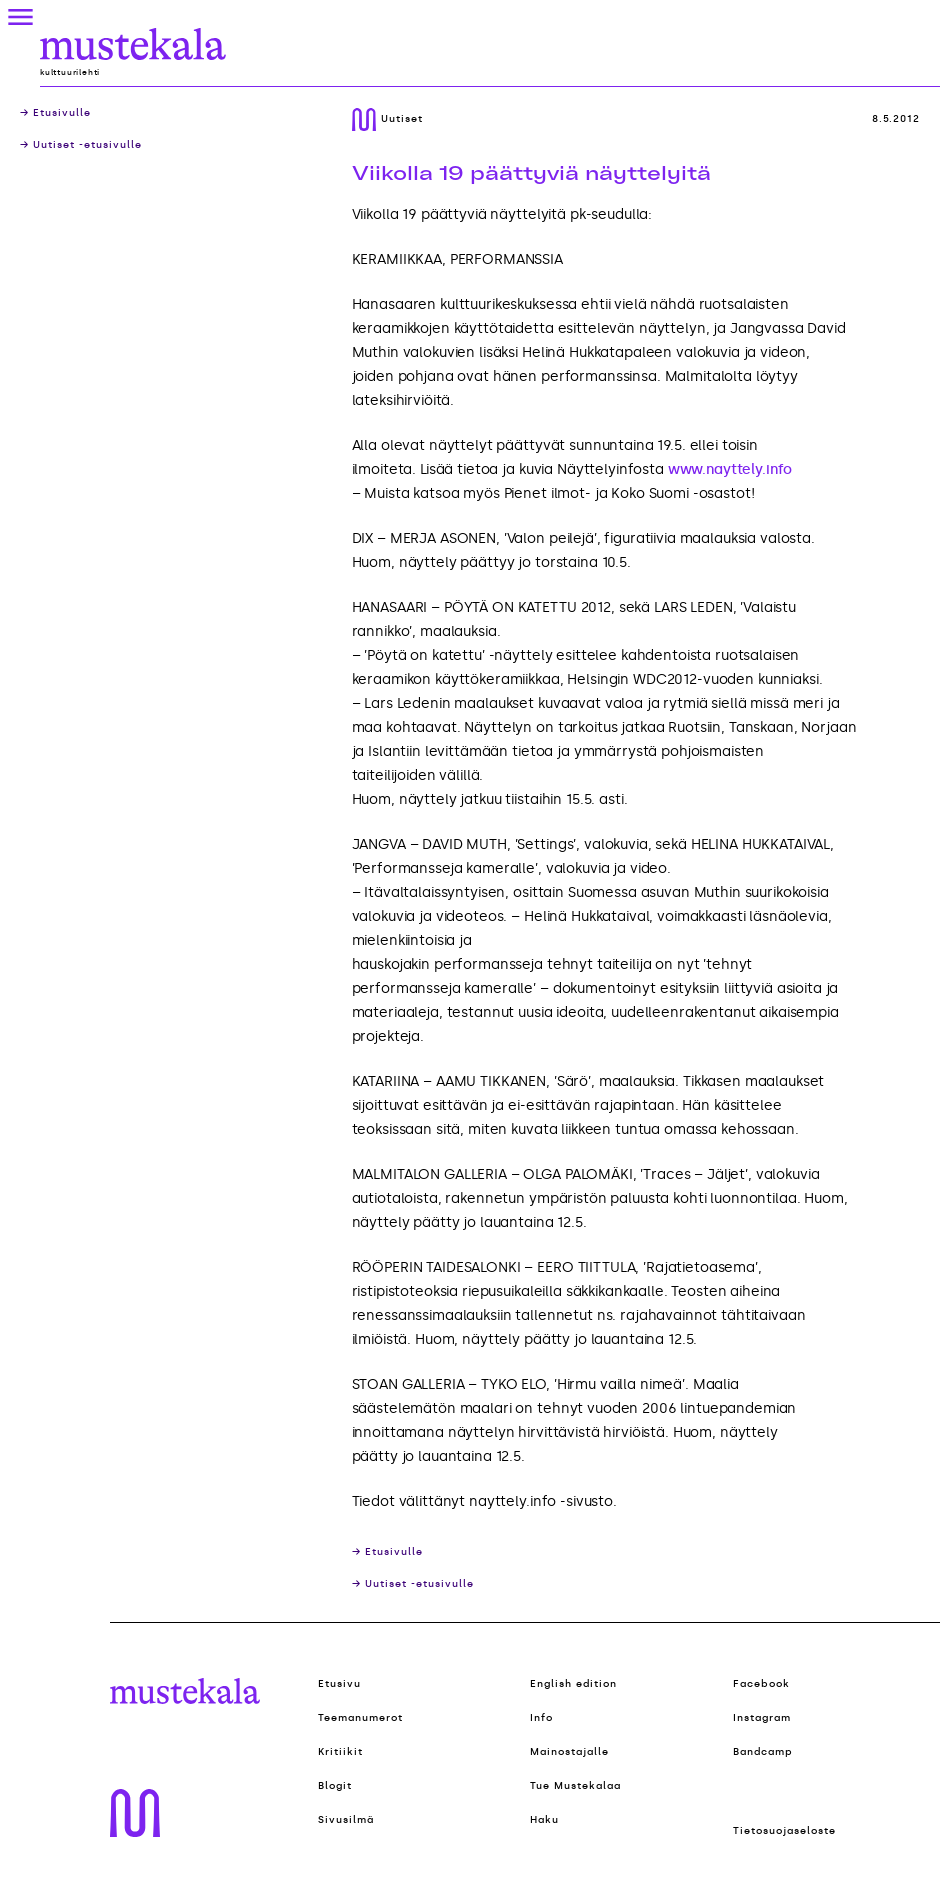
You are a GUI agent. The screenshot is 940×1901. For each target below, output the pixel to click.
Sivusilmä (346, 1820)
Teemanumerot (360, 1718)
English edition (573, 1684)
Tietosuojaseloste (784, 1831)
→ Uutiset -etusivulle (81, 145)
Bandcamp (763, 1752)
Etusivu (339, 1684)
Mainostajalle (569, 1752)
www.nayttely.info (730, 469)
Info (541, 1718)
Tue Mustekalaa (575, 1786)
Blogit (335, 1786)
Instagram (762, 1718)
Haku (544, 1820)
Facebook (761, 1684)
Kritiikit (340, 1752)
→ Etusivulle (55, 113)
